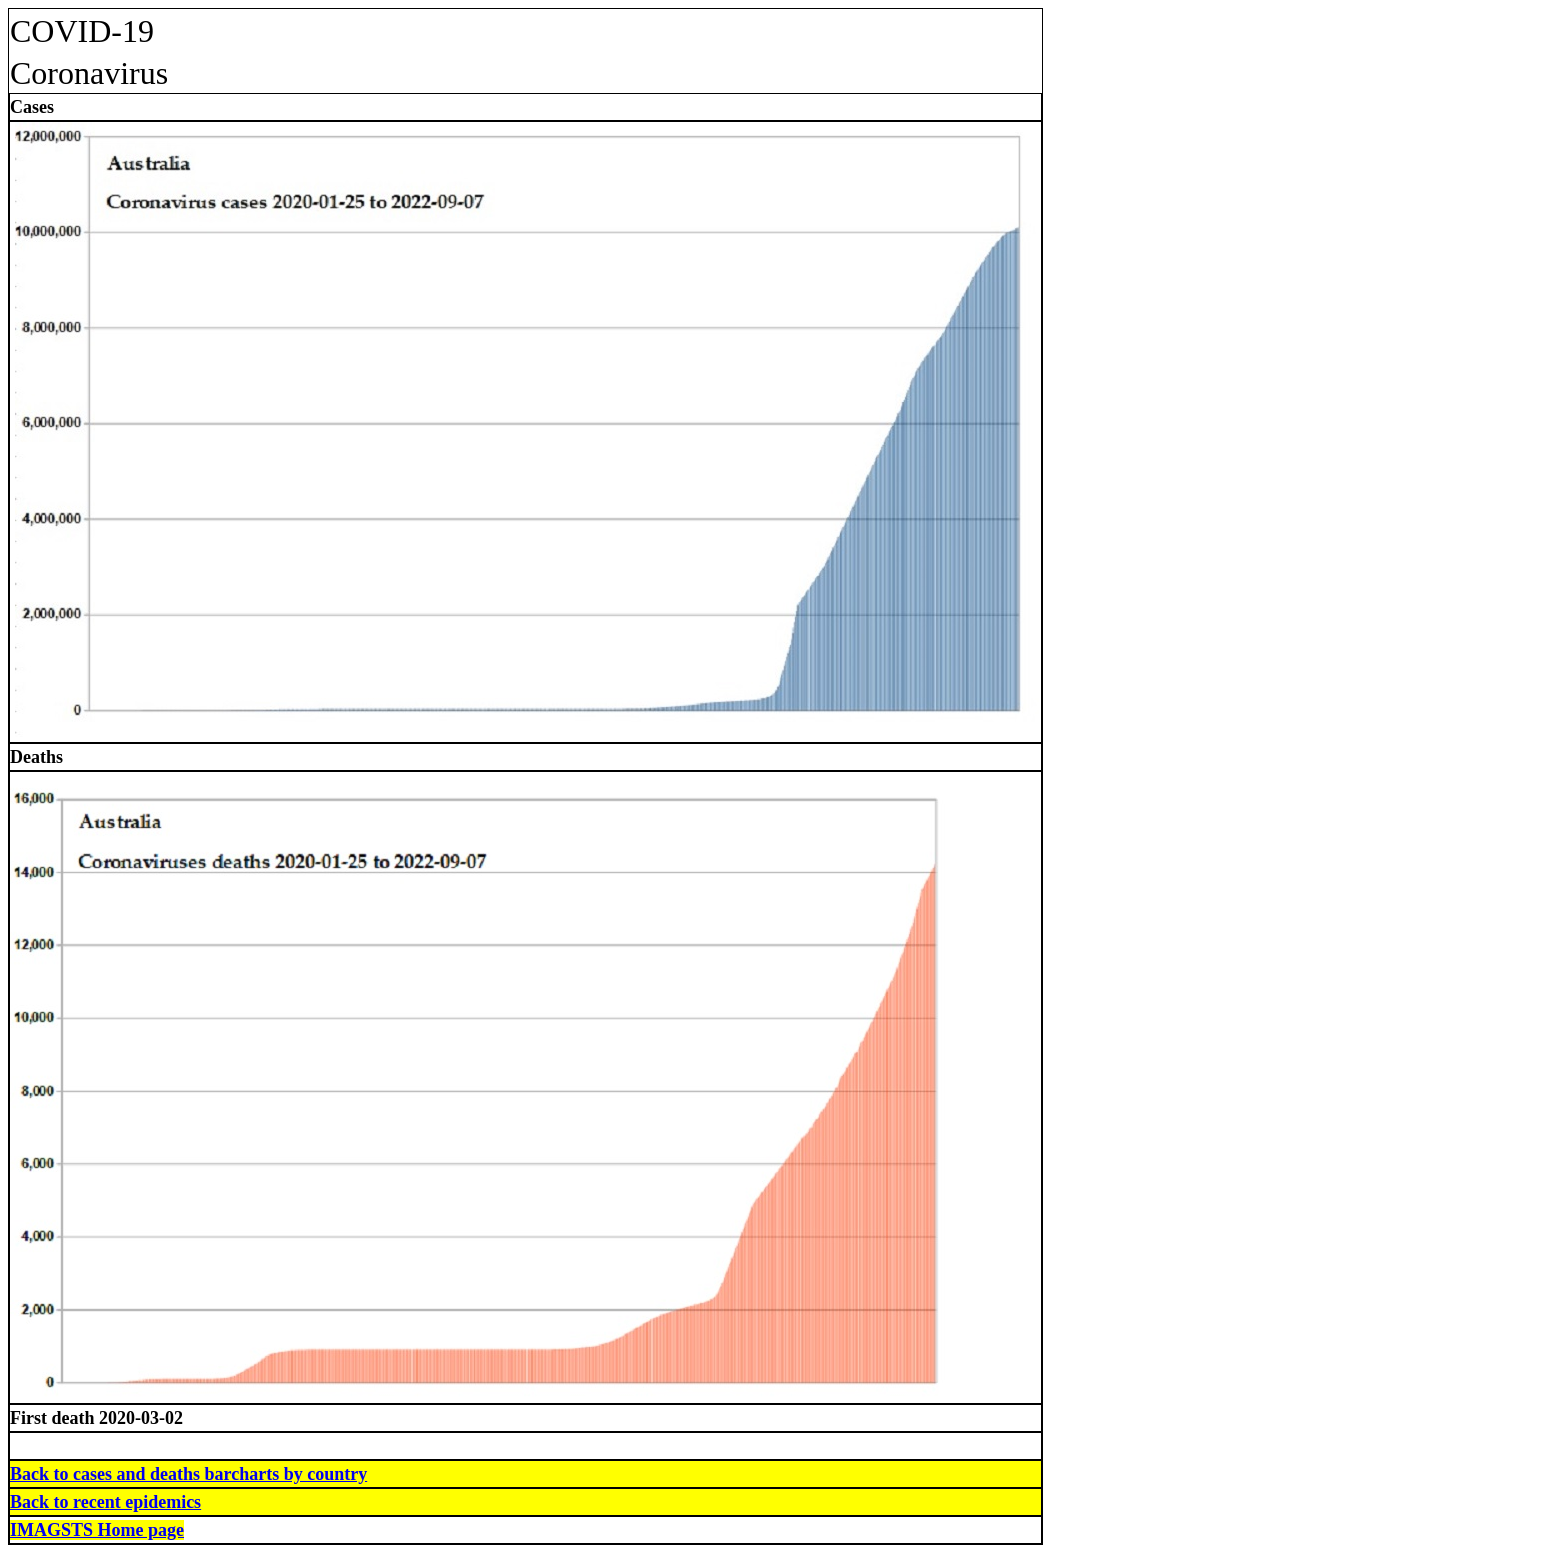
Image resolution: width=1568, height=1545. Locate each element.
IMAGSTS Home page (97, 1530)
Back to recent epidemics (105, 1502)
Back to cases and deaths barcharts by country (188, 1474)
